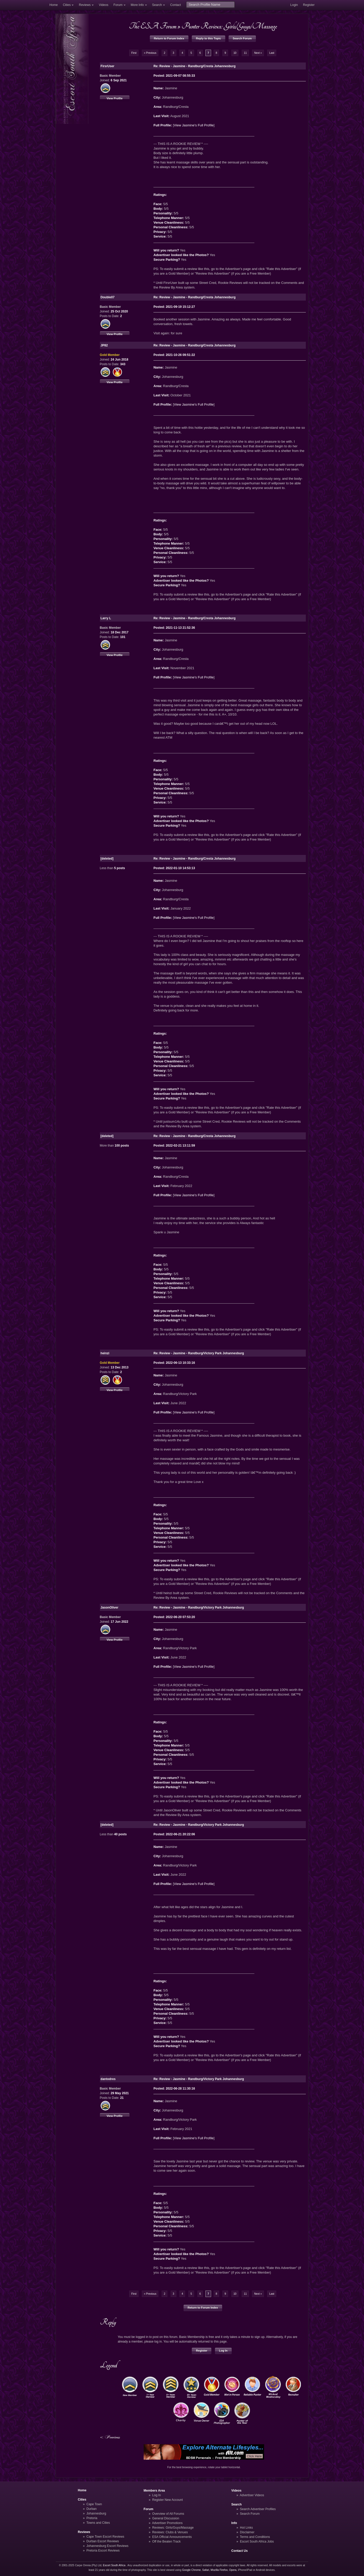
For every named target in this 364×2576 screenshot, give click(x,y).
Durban (91, 2509)
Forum (118, 5)
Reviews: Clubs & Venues (170, 2532)
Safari (205, 2570)
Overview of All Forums (168, 2514)
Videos (103, 5)
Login (294, 5)
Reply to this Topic (208, 38)
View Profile (115, 98)
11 (245, 52)
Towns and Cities (98, 2523)
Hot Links (246, 2527)
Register (309, 5)
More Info (137, 5)
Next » (258, 52)
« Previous (150, 52)
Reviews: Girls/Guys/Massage (173, 2527)
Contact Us (239, 2551)
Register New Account (167, 2500)
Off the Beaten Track (166, 2541)
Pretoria (91, 2518)
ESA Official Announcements (172, 2537)
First (133, 52)
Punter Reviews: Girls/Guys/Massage (229, 26)
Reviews (85, 5)
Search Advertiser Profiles (258, 2509)
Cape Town (94, 2504)
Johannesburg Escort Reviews (107, 2546)
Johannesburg (96, 2513)
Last (271, 52)
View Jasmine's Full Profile (194, 125)
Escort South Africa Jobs (257, 2541)
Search (157, 5)
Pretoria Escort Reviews (103, 2550)
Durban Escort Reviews (102, 2541)
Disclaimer (247, 2532)
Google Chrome (191, 2570)
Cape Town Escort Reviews (105, 2536)
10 (234, 52)
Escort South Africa (114, 2565)
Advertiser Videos (252, 2495)
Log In (223, 2350)
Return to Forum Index (169, 38)
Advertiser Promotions (167, 2523)
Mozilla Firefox (219, 2570)
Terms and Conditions (255, 2537)
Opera (233, 2570)
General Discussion (165, 2518)
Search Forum (242, 38)
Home (53, 5)
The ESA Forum (152, 26)
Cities (67, 5)
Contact (175, 5)
